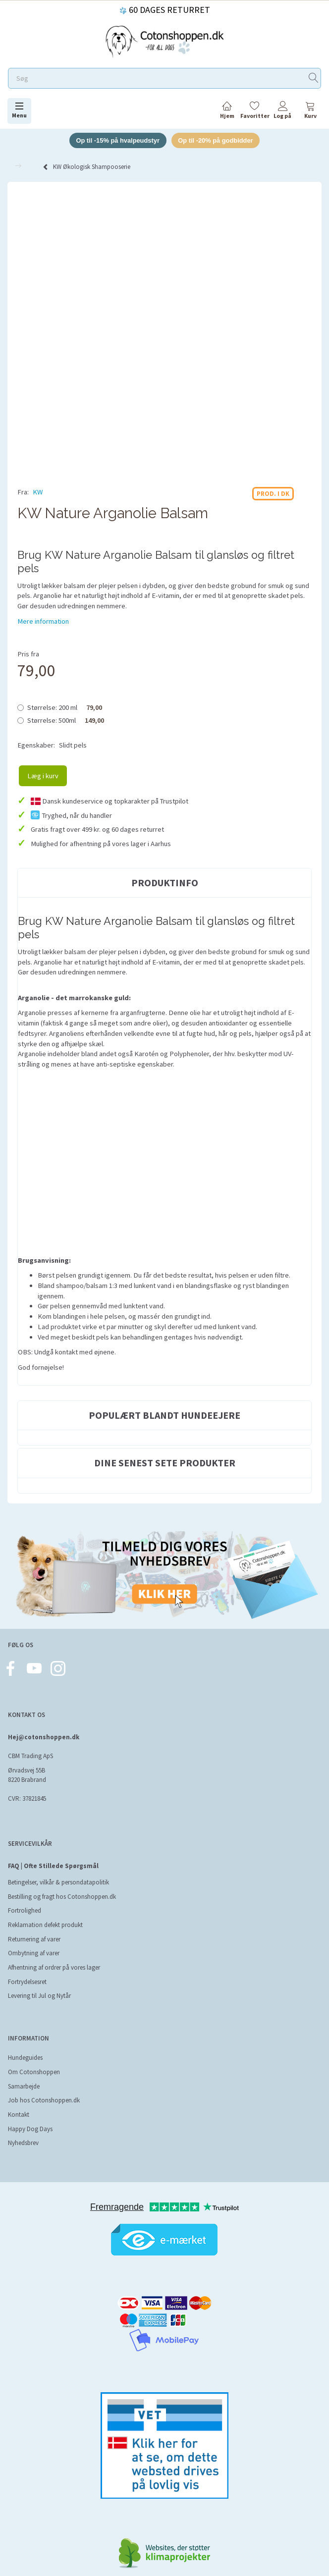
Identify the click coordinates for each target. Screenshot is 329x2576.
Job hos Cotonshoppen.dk (44, 2100)
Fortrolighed (24, 1911)
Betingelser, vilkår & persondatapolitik (58, 1882)
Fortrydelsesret (27, 1982)
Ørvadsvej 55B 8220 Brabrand (27, 1775)
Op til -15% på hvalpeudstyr (117, 140)
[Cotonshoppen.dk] (164, 40)
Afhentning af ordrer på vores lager (54, 1967)
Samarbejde (24, 2086)
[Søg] (314, 78)
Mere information (43, 621)
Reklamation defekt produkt (45, 1925)
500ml (65, 720)
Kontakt (18, 2114)
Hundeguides (25, 2058)
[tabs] (310, 112)
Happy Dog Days (30, 2129)
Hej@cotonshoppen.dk (43, 1737)
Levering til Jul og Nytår (39, 1996)
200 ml (64, 707)
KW (38, 491)
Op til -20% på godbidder (216, 140)
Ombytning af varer (33, 1953)
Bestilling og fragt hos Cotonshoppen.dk (62, 1896)
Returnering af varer (34, 1939)
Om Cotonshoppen (34, 2072)
